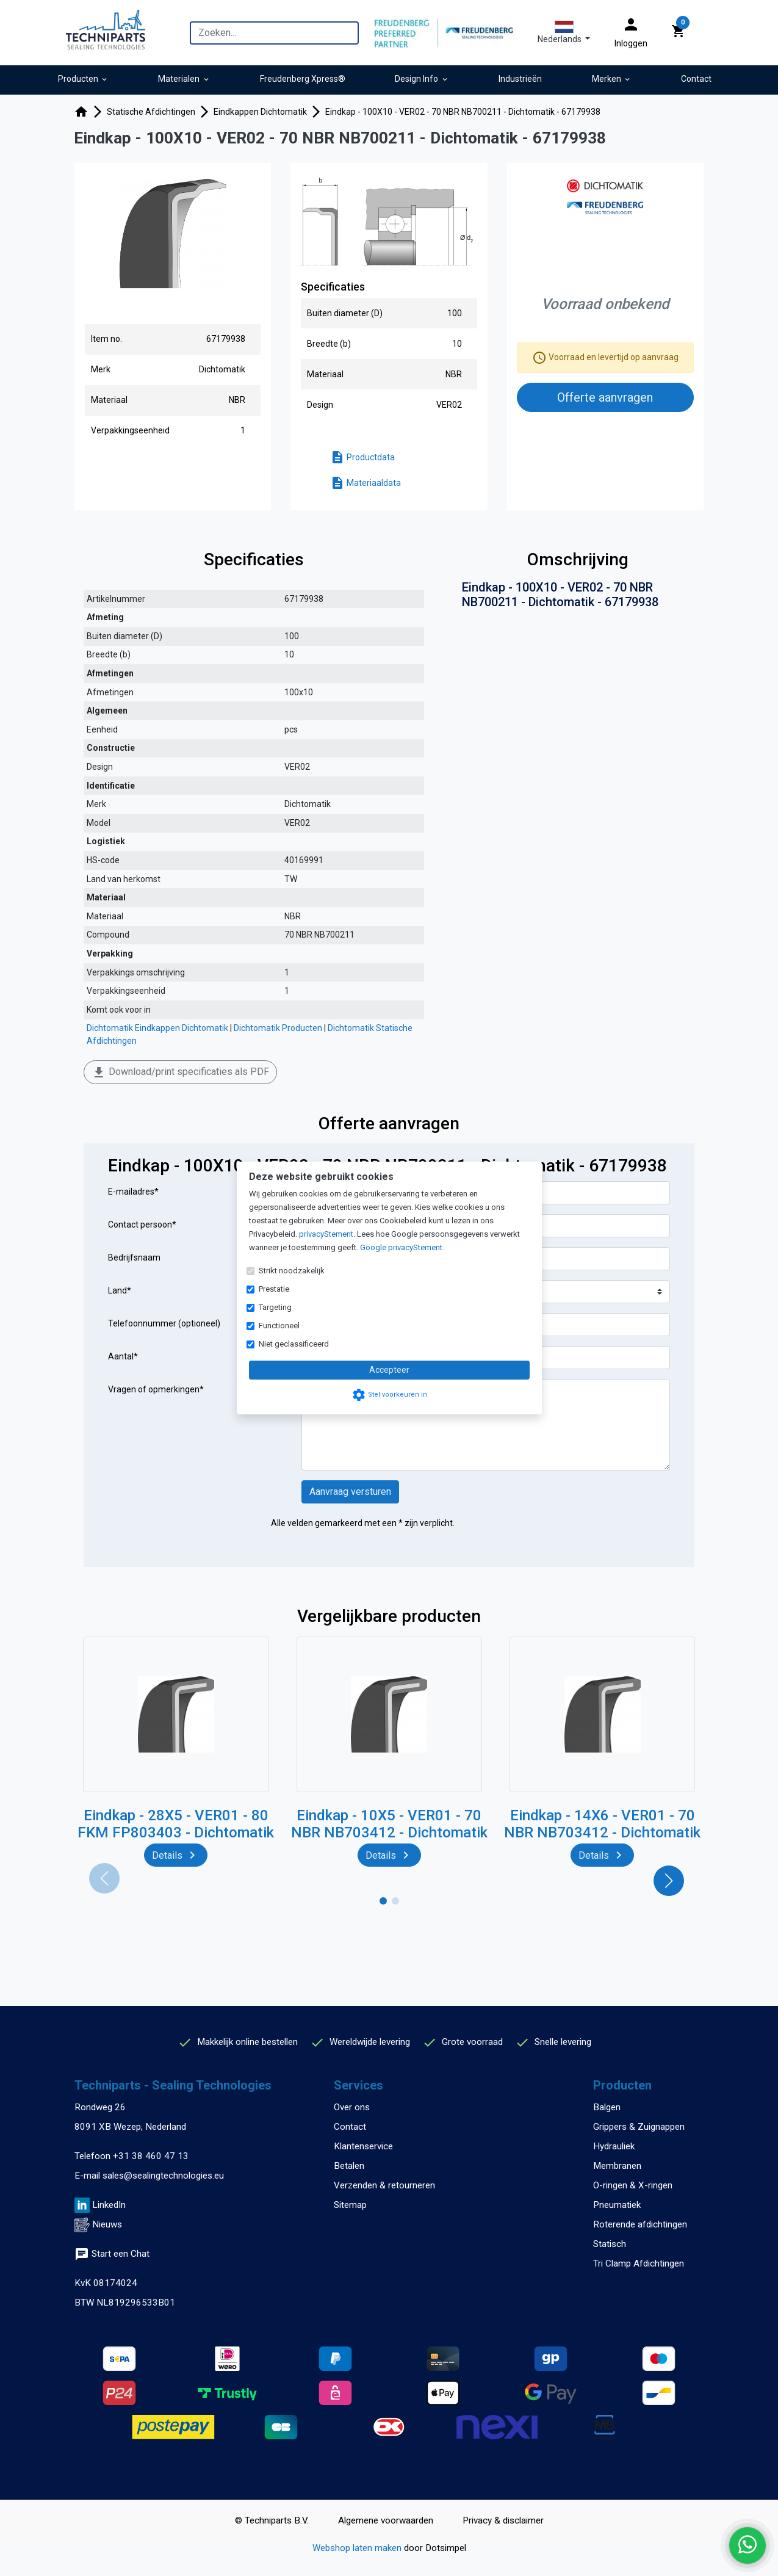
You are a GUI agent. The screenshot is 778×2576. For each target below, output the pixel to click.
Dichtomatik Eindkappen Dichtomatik (157, 1028)
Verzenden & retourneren (384, 2185)
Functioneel (279, 1325)
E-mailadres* (133, 1191)
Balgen (607, 2107)
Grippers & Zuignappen (639, 2126)
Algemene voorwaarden (385, 2520)
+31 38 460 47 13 (151, 2156)
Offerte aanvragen (605, 397)
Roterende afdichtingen (640, 2224)
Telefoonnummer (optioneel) (164, 1323)
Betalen (349, 2165)
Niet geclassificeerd (294, 1343)
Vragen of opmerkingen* (156, 1389)
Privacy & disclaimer (503, 2520)
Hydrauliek (614, 2146)
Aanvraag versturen (350, 1491)
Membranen (617, 2165)
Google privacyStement (401, 1247)
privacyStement (326, 1234)
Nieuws (107, 2224)
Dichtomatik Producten (278, 1028)
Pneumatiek (617, 2204)
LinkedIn (109, 2204)
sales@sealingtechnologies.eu (163, 2175)
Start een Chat (111, 2253)
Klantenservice (363, 2146)
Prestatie (274, 1288)
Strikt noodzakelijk (292, 1270)
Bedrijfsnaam (134, 1257)
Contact (350, 2126)
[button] (564, 32)
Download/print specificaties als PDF (180, 1072)
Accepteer (389, 1370)
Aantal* (123, 1356)
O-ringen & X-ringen (632, 2185)
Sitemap (350, 2204)
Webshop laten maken (358, 2547)
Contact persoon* (142, 1224)
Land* (119, 1290)
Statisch (609, 2243)
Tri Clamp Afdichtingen (638, 2263)
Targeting (275, 1307)
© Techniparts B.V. (272, 2520)
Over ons (352, 2107)
